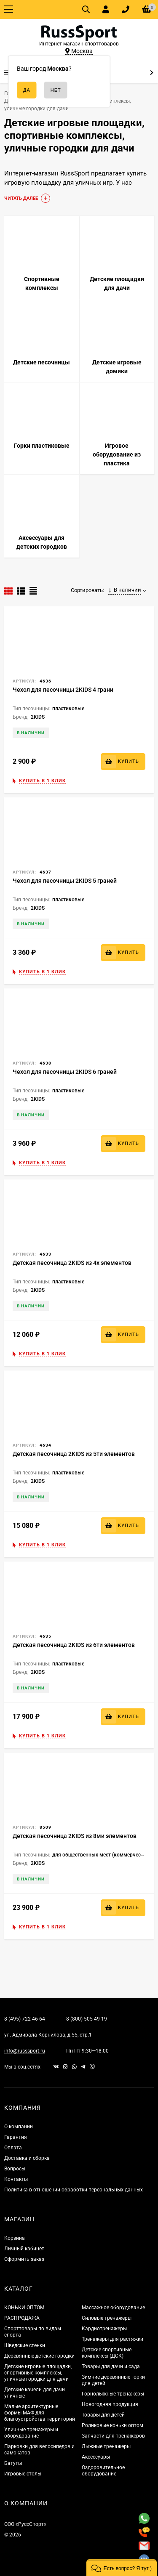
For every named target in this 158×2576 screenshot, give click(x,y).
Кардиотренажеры (104, 2329)
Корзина (14, 2238)
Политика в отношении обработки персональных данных (73, 2190)
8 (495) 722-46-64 (24, 2019)
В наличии (125, 590)
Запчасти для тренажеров (113, 2436)
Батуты (13, 2463)
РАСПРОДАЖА (22, 2318)
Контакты (16, 2179)
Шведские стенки (24, 2345)
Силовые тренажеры (106, 2318)
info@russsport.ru (24, 2051)
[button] (121, 2567)
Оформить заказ (24, 2259)
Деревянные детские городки (39, 2356)
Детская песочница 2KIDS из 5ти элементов (74, 1453)
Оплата (13, 2148)
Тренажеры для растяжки (112, 2339)
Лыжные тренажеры (106, 2446)
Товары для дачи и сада (111, 2366)
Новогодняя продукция (110, 2404)
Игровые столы (22, 2474)
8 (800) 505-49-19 (86, 2019)
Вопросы (14, 2169)
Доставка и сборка (27, 2158)
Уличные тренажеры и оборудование (31, 2433)
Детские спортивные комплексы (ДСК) (106, 2353)
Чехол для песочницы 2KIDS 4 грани (63, 689)
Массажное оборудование (113, 2307)
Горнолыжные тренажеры (113, 2394)
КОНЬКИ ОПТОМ (24, 2307)
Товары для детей (103, 2415)
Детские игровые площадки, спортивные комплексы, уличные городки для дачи (38, 2373)
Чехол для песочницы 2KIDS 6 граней (65, 1071)
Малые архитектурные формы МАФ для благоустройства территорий (39, 2412)
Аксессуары (96, 2457)
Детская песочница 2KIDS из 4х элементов (72, 1262)
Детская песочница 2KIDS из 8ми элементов (75, 1835)
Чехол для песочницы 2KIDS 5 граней (65, 880)
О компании (18, 2127)
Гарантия (15, 2137)
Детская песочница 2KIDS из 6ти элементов (74, 1644)
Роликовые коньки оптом (112, 2425)
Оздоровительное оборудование (103, 2470)
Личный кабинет (24, 2249)
